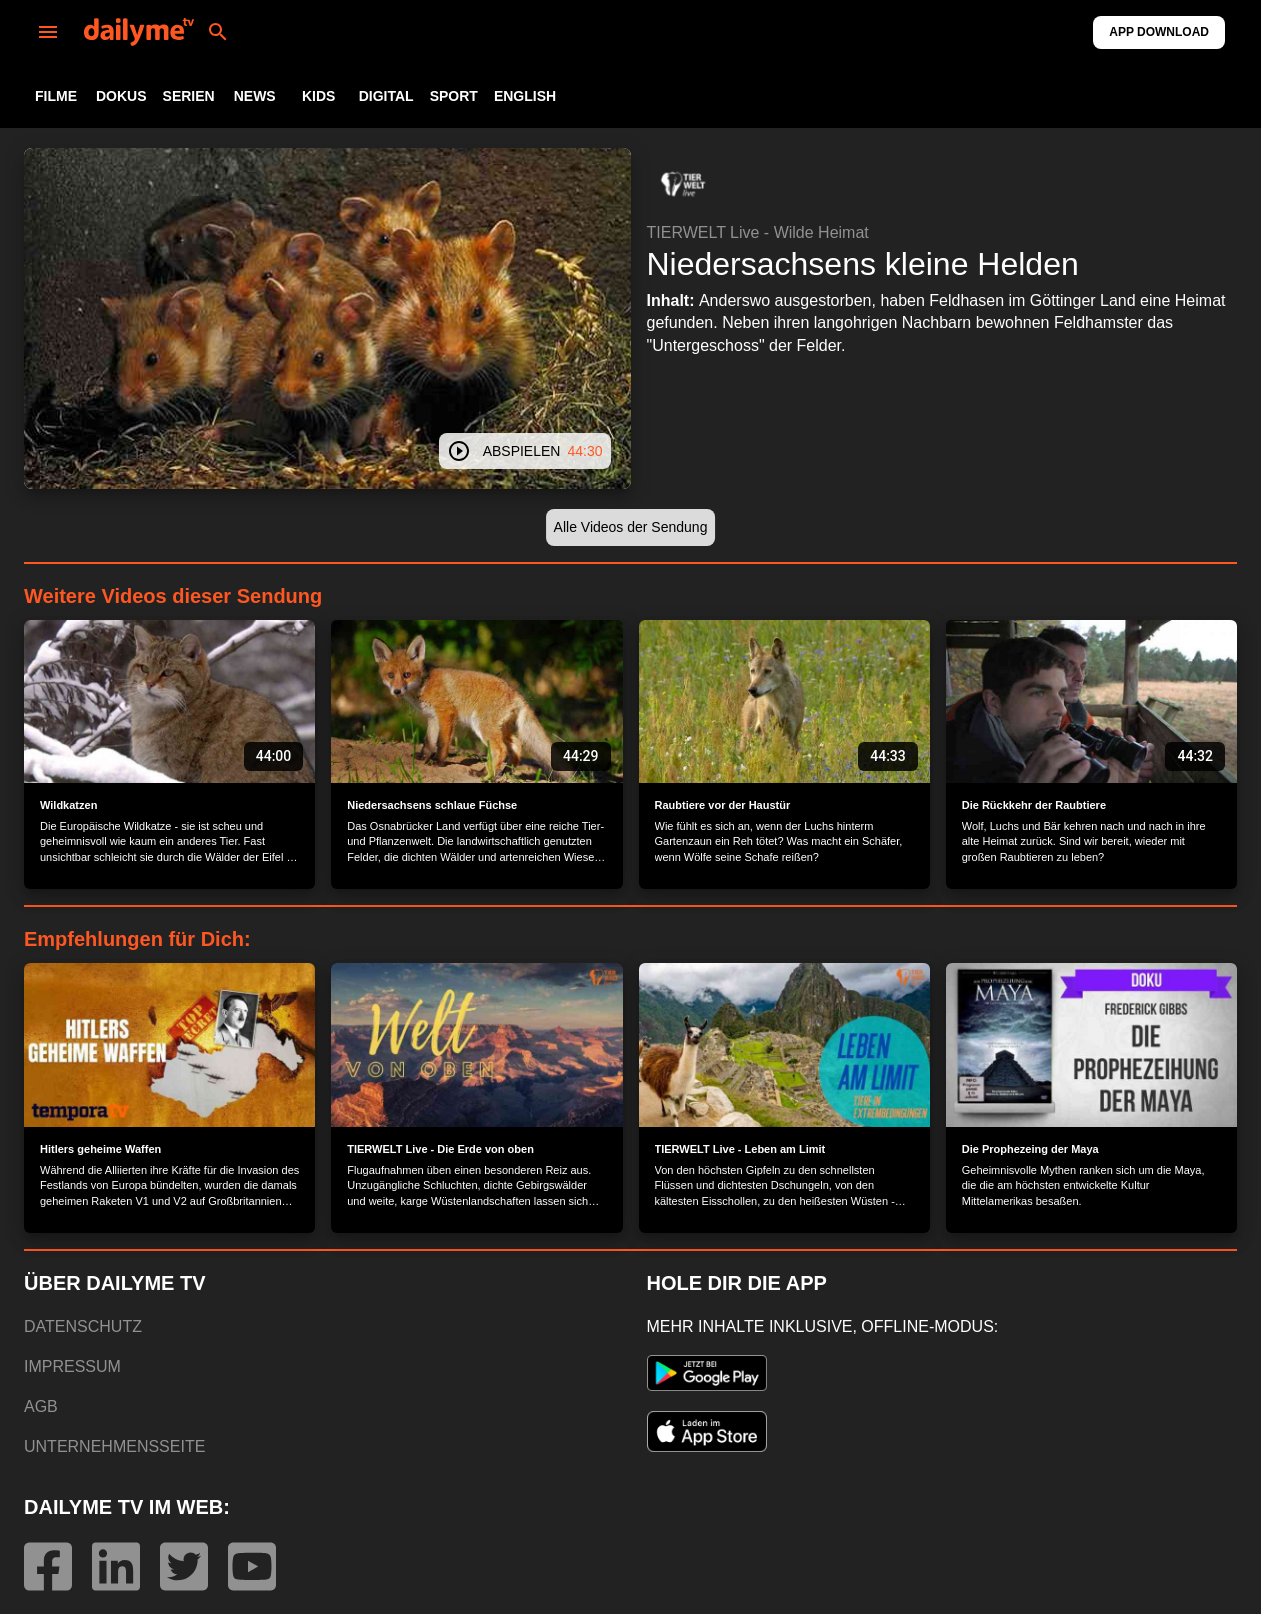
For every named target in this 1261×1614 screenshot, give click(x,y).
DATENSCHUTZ (83, 1326)
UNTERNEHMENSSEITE (114, 1446)
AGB (41, 1406)
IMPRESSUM (72, 1366)
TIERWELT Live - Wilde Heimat (758, 232)
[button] (683, 184)
